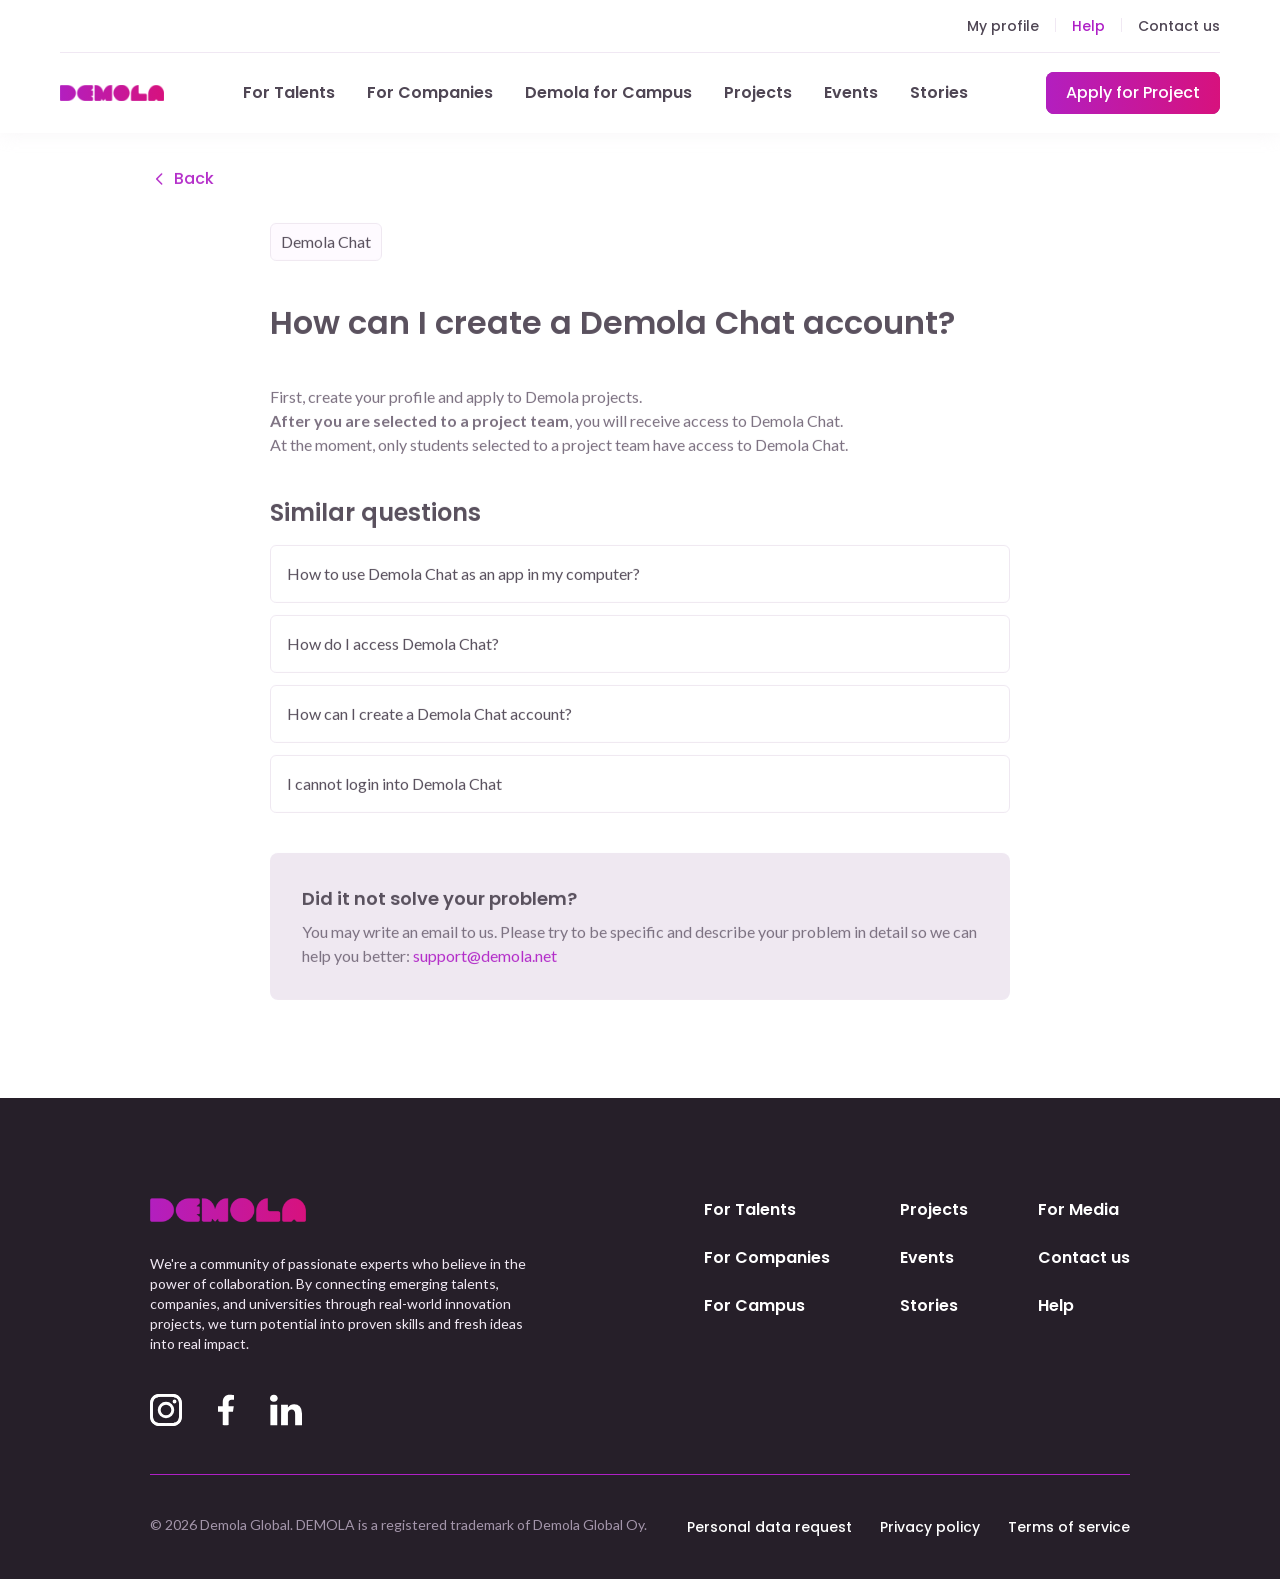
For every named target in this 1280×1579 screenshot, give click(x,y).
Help (1088, 26)
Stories (939, 92)
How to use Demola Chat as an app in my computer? (463, 575)
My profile (1003, 26)
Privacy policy (930, 1527)
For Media (1078, 1209)
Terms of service (1069, 1527)
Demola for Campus (608, 92)
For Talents (289, 92)
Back (182, 180)
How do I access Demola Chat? (393, 645)
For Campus (754, 1305)
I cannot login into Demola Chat (394, 785)
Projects (758, 92)
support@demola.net (485, 957)
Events (851, 92)
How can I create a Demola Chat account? (429, 715)
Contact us (1179, 26)
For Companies (430, 92)
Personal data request (769, 1527)
